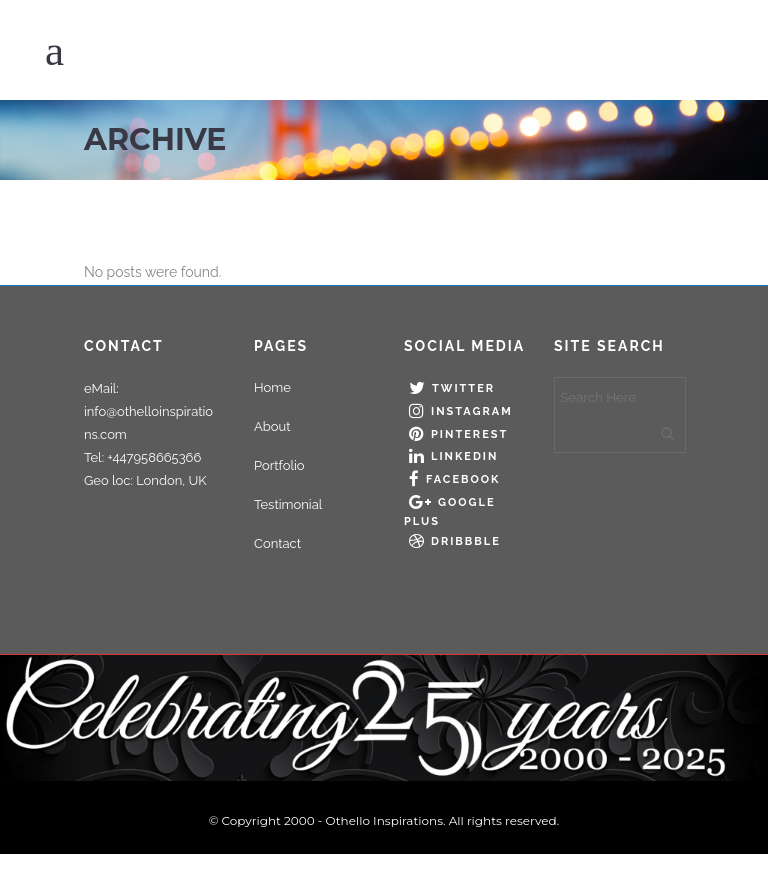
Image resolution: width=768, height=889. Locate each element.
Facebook (463, 479)
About (272, 426)
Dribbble (466, 542)
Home (272, 387)
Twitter (463, 388)
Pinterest (469, 434)
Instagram (472, 411)
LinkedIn (464, 456)
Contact (277, 543)
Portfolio (279, 465)
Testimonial (288, 504)
